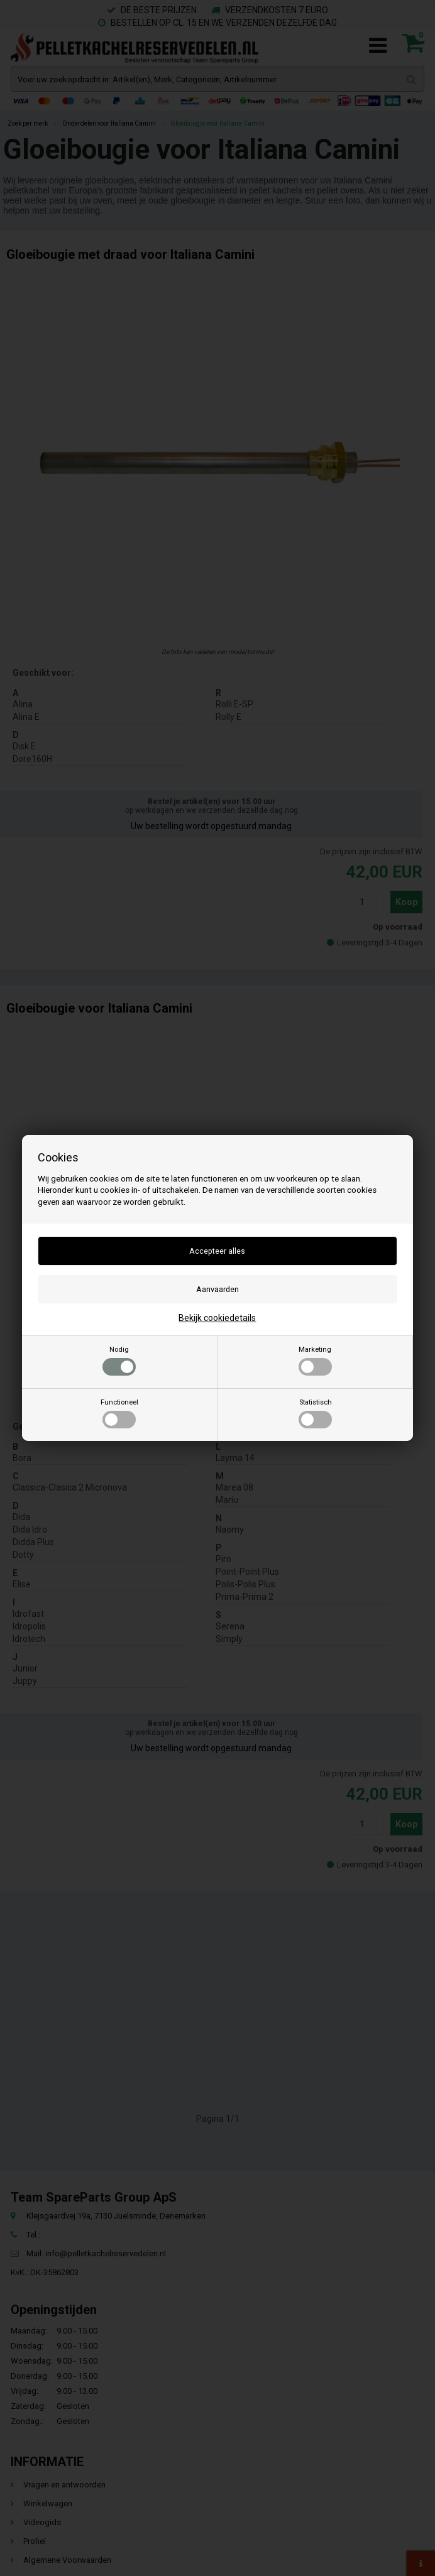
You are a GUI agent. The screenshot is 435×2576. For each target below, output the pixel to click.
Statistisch (315, 1413)
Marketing (315, 1360)
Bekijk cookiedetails (217, 1318)
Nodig (119, 1360)
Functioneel (119, 1413)
